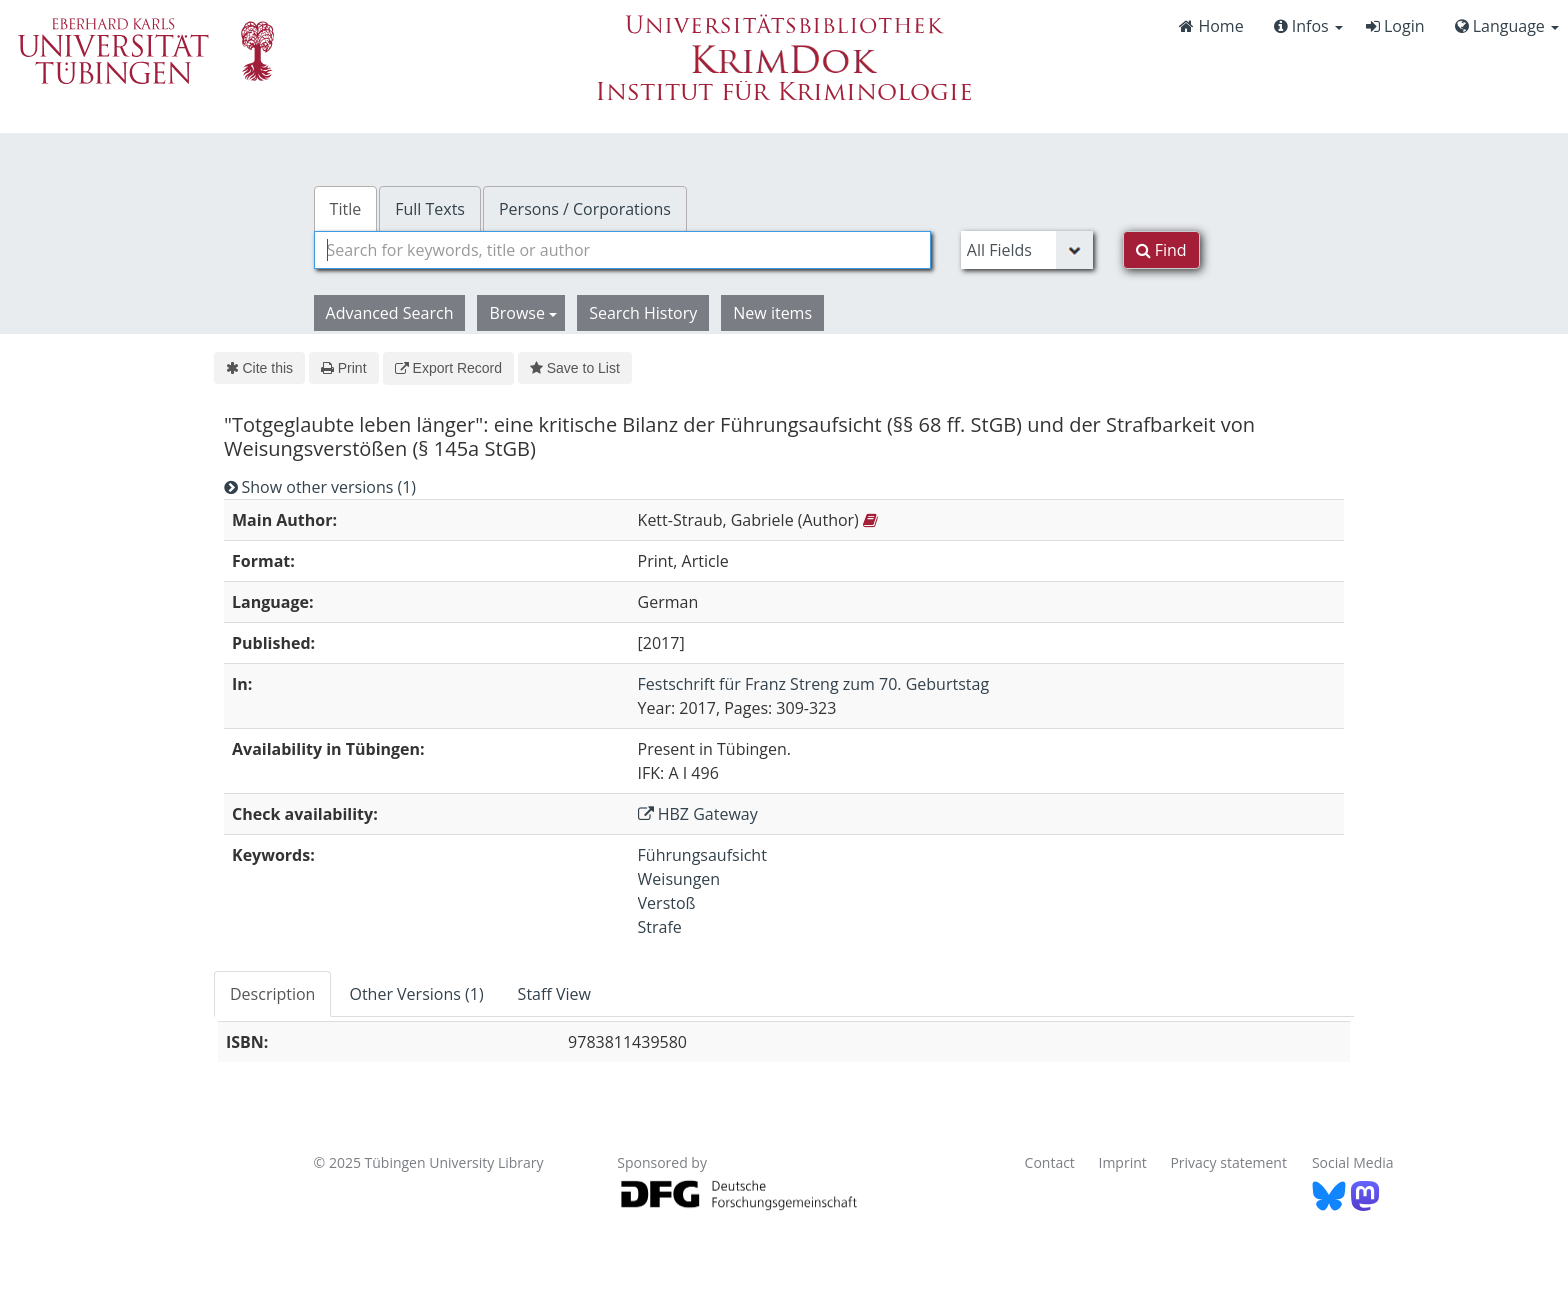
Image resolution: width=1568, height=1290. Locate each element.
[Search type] (1027, 250)
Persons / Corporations (585, 209)
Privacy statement (1228, 1162)
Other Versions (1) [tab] (416, 994)
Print (343, 368)
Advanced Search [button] (390, 313)
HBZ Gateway (698, 814)
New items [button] (772, 313)
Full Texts (430, 209)
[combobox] (622, 250)
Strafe (660, 927)
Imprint (1123, 1162)
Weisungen (679, 879)
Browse (523, 313)
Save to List (575, 368)
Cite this (259, 368)
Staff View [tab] (554, 994)
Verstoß (667, 903)
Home (1211, 26)
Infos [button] (1308, 26)
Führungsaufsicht (702, 855)
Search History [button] (643, 313)
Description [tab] (272, 994)
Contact (1050, 1162)
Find (1161, 250)
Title (346, 209)
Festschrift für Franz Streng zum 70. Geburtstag (814, 684)
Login (1395, 26)
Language (1507, 26)
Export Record (448, 368)
